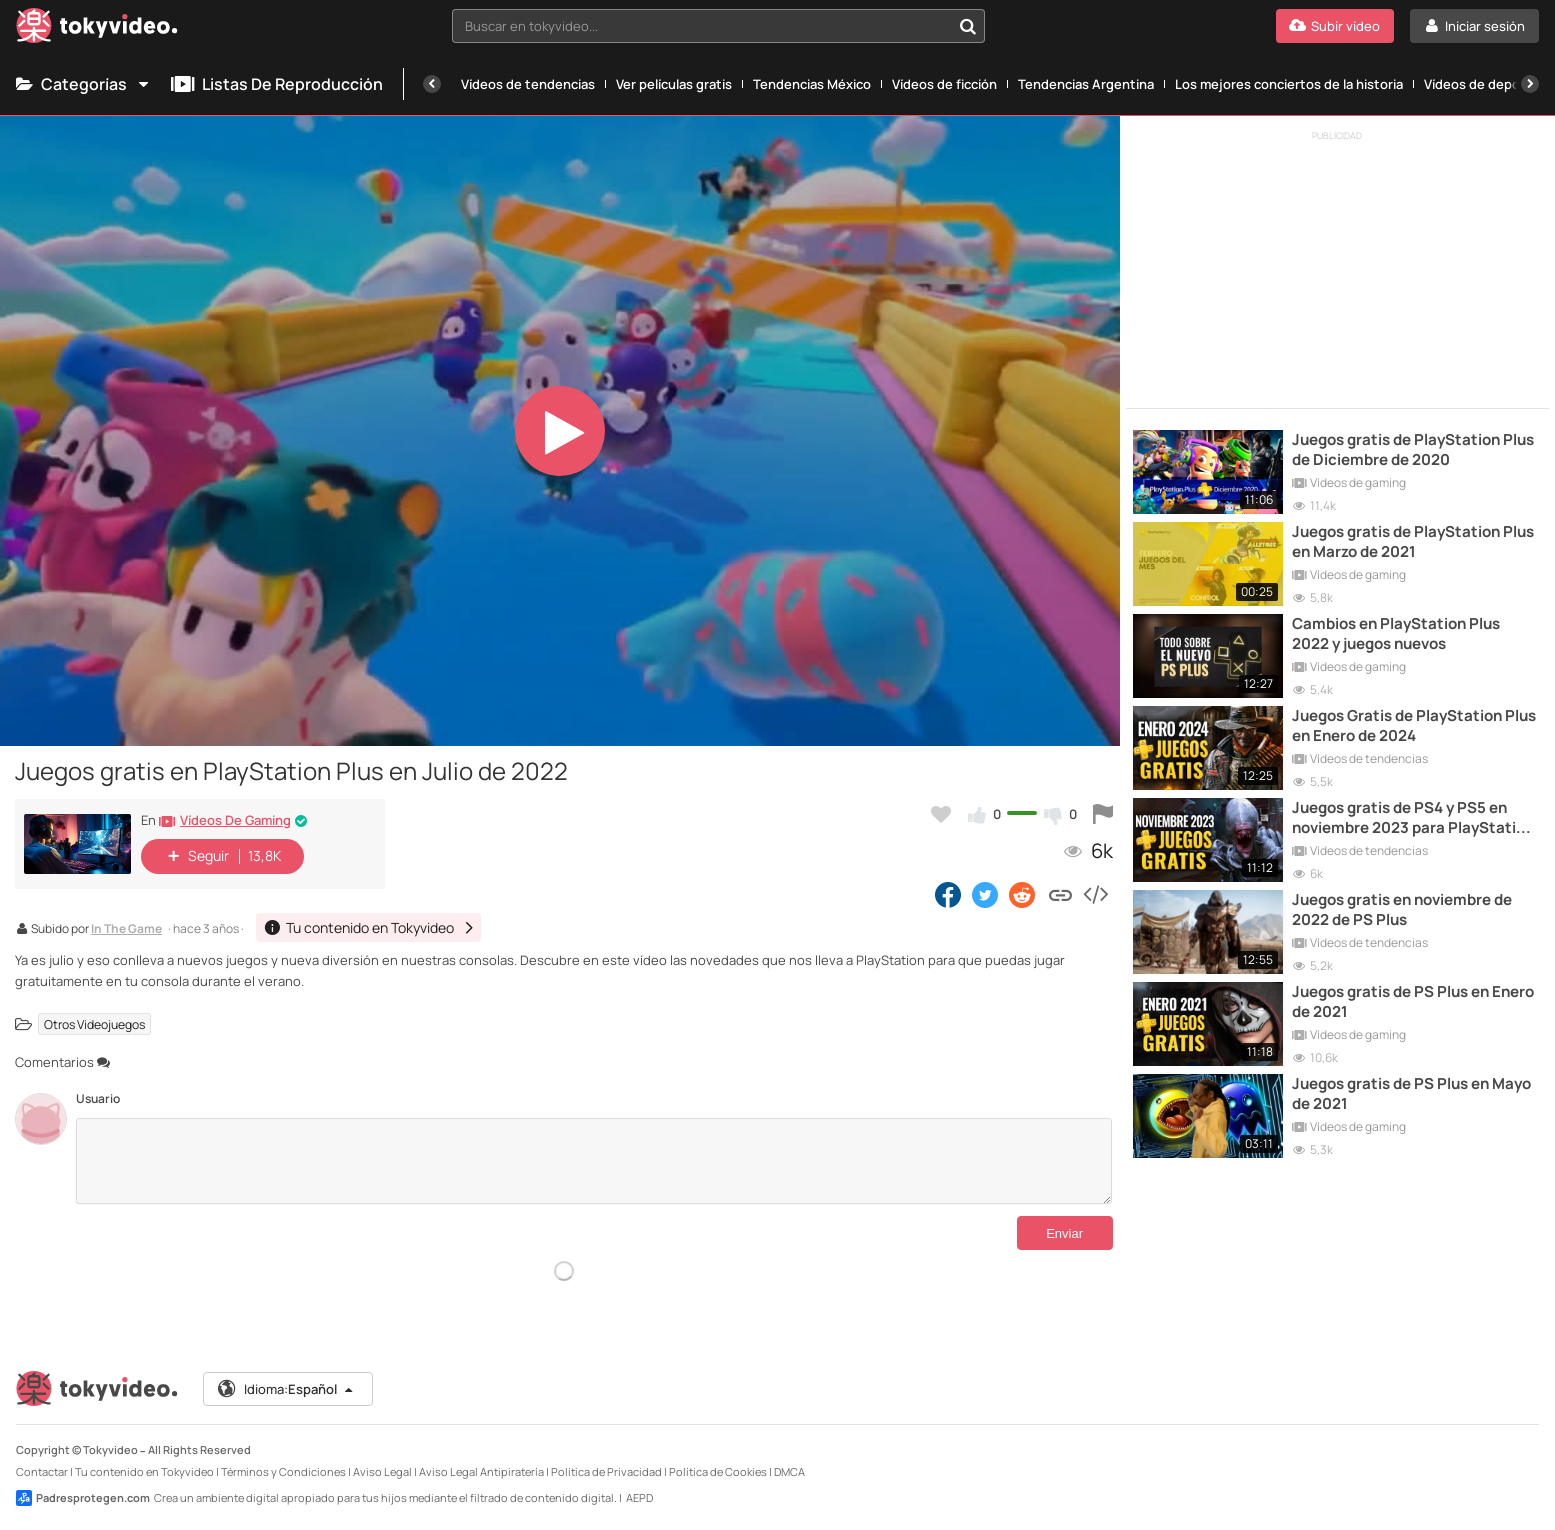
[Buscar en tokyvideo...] (968, 26)
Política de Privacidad (606, 1471)
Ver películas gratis (674, 84)
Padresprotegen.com (83, 1498)
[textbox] (701, 26)
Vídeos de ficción (944, 84)
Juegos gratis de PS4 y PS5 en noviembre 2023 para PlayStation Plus (1413, 818)
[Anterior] (432, 84)
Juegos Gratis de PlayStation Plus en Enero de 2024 (1414, 726)
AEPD (639, 1497)
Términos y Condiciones (283, 1471)
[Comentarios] (594, 1161)
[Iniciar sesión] (1474, 26)
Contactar (42, 1471)
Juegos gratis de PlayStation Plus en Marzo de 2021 (1413, 542)
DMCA (789, 1471)
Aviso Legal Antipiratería (481, 1471)
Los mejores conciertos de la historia (1289, 84)
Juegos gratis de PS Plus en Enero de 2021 (1413, 1002)
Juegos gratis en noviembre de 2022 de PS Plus (1402, 910)
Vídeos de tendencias (528, 84)
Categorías (83, 84)
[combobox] (718, 26)
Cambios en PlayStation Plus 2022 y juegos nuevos (1396, 634)
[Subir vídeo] (1335, 26)
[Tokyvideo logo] (97, 29)
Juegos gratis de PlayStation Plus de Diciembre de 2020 (1413, 450)
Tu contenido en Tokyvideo (144, 1471)
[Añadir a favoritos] (941, 814)
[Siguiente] (1530, 84)
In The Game (126, 930)
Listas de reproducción (277, 84)
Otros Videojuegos (94, 1023)
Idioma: (286, 1389)
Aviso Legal (382, 1471)
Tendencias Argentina (1086, 84)
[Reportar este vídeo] (1103, 814)
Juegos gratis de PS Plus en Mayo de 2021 (1411, 1094)
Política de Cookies (718, 1471)
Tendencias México (812, 84)
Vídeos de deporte (1481, 84)
